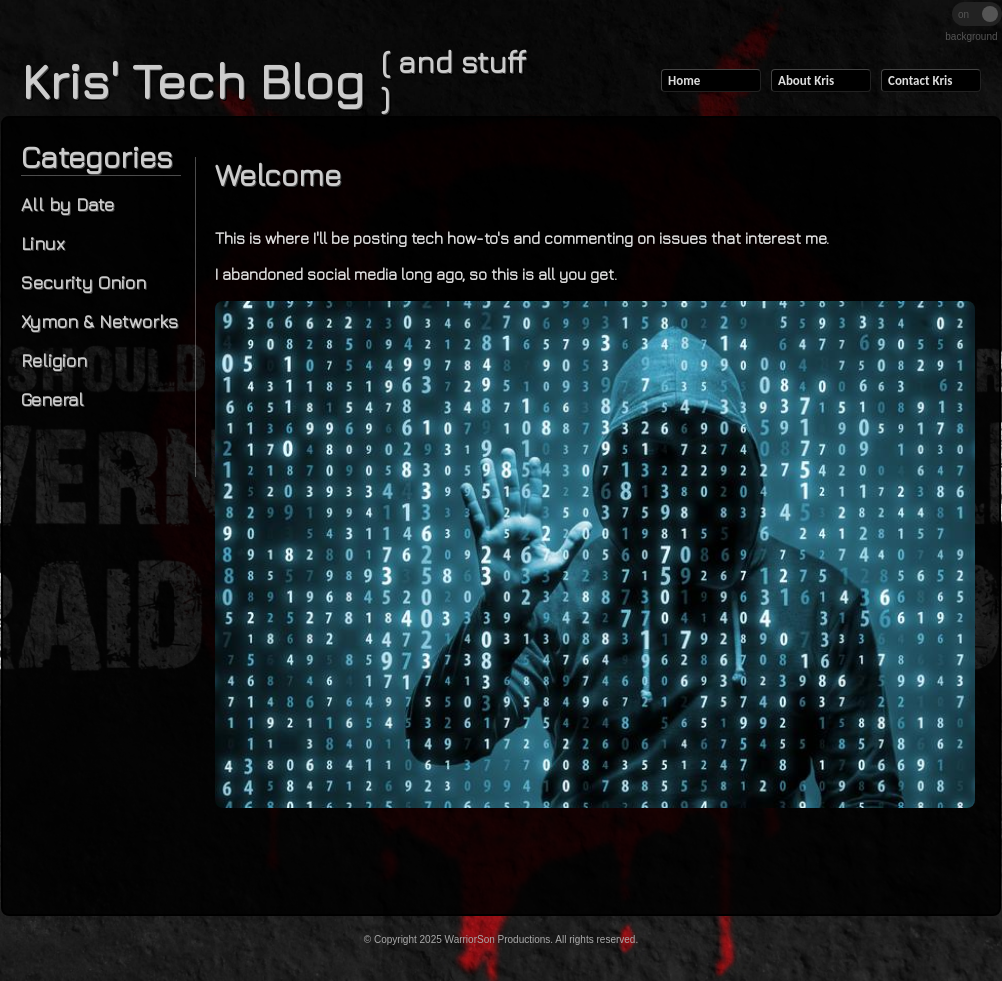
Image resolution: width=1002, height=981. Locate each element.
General (52, 399)
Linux (43, 243)
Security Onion (83, 282)
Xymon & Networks (99, 321)
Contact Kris (920, 80)
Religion (54, 360)
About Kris (806, 80)
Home (684, 80)
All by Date (67, 204)
